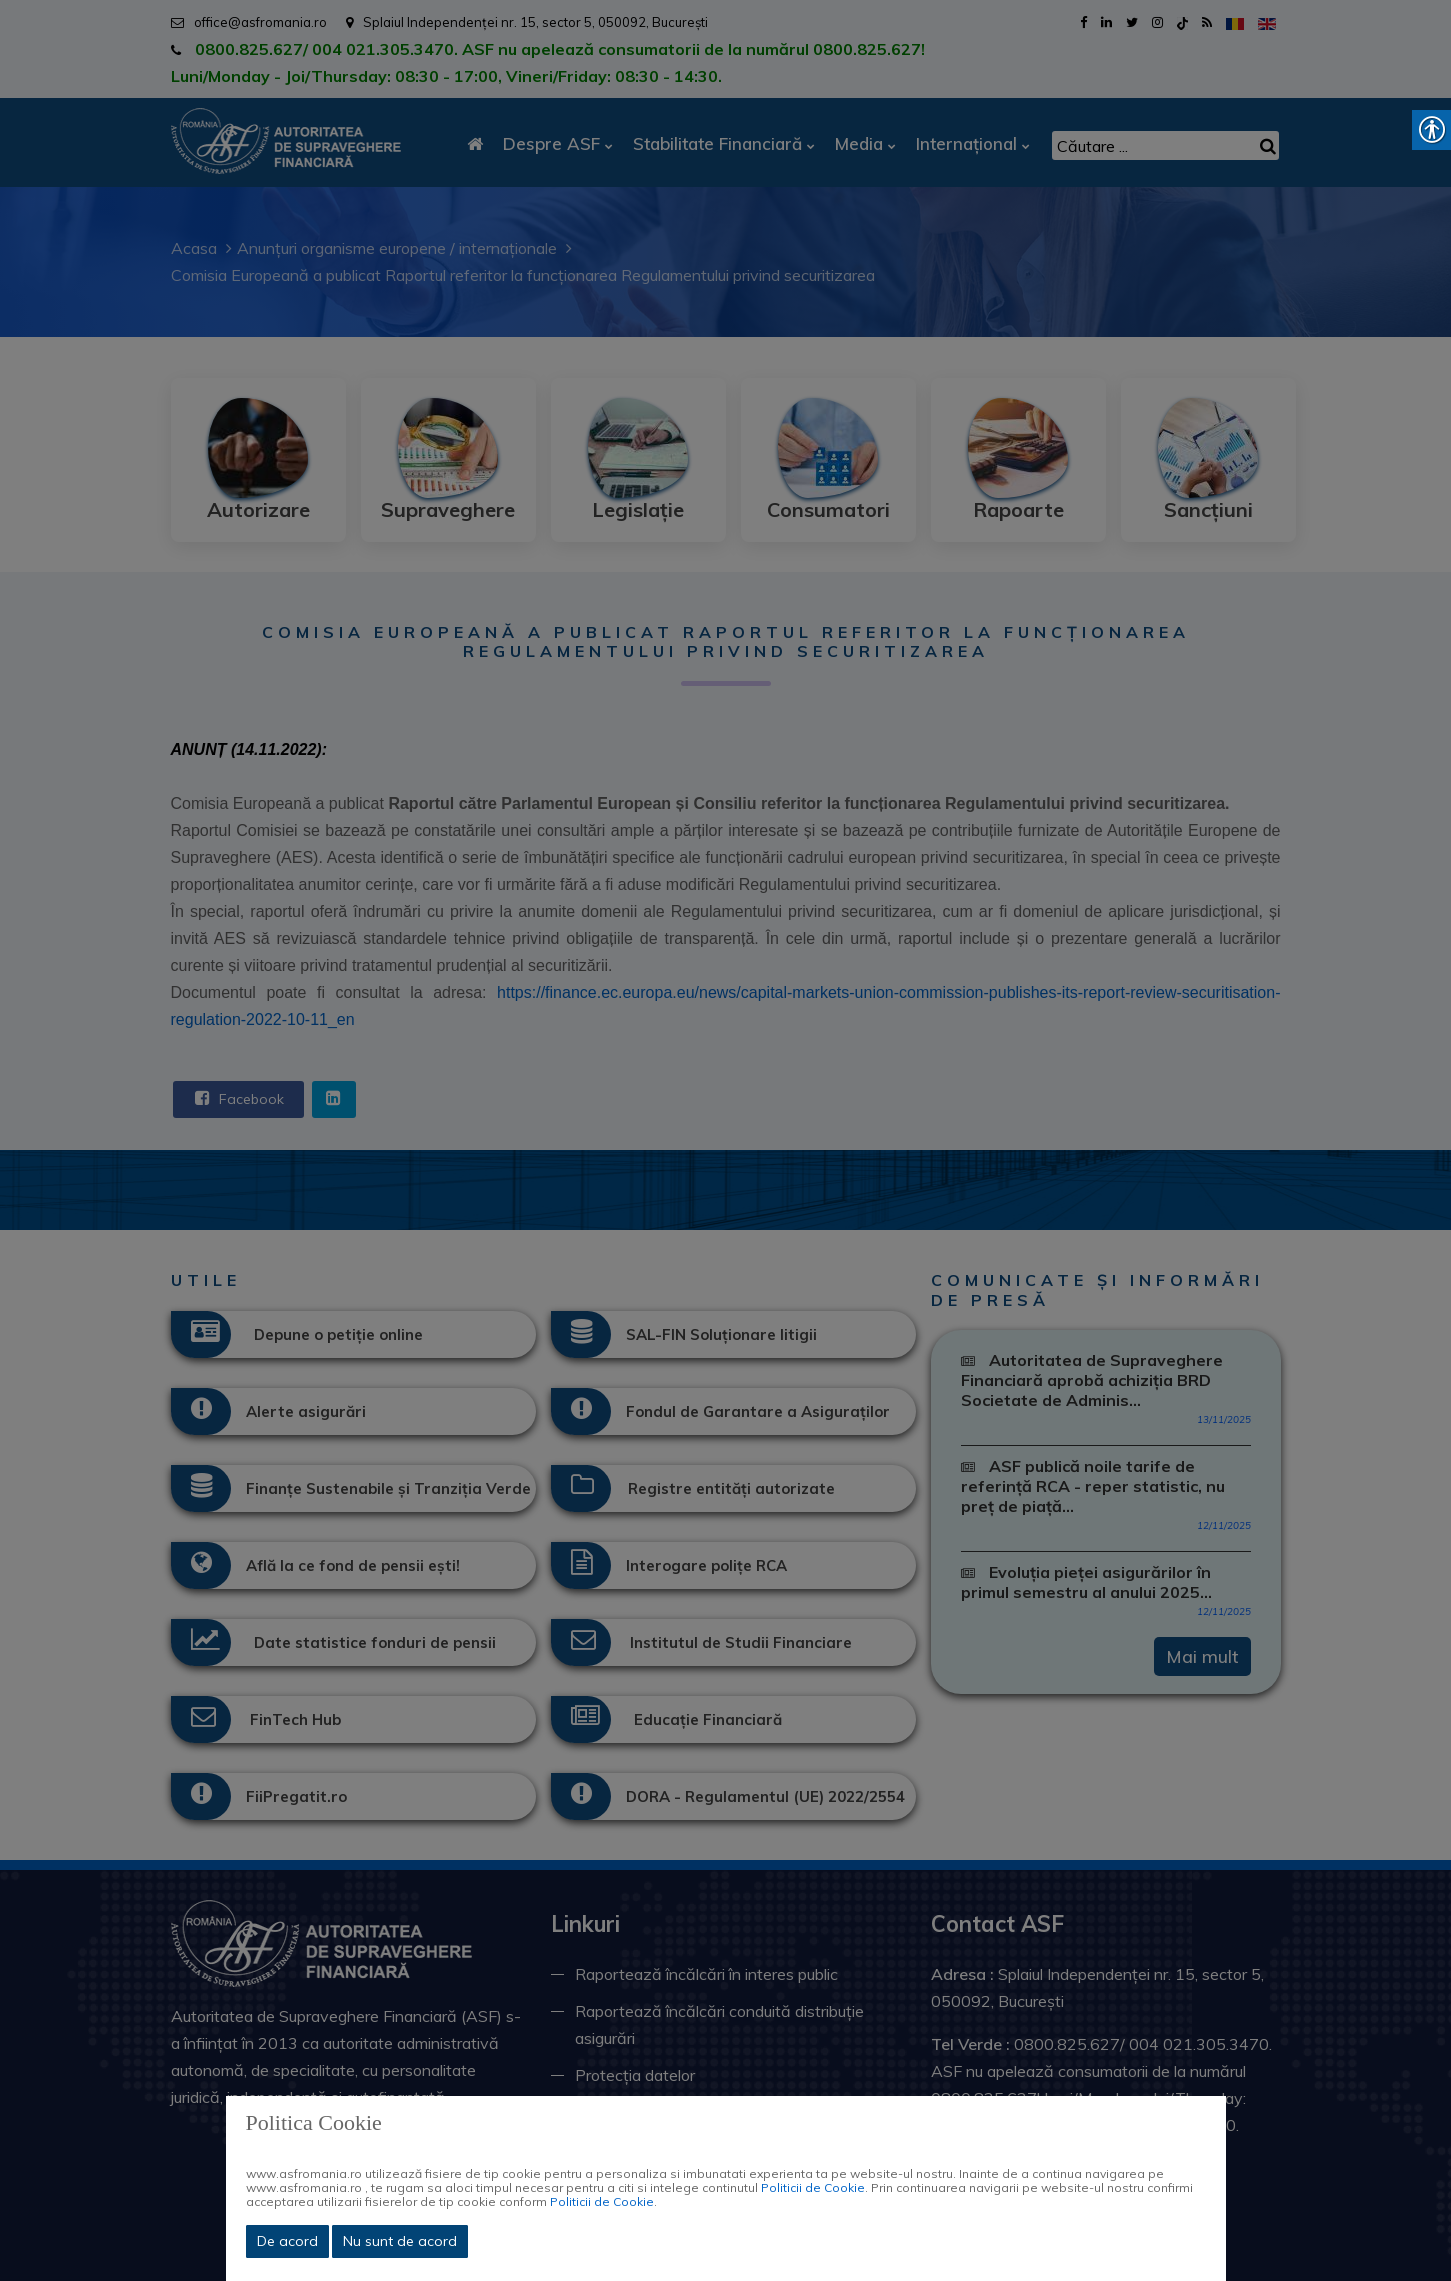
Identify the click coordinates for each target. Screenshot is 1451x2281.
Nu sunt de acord (400, 2241)
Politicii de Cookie (813, 2187)
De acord (287, 2241)
